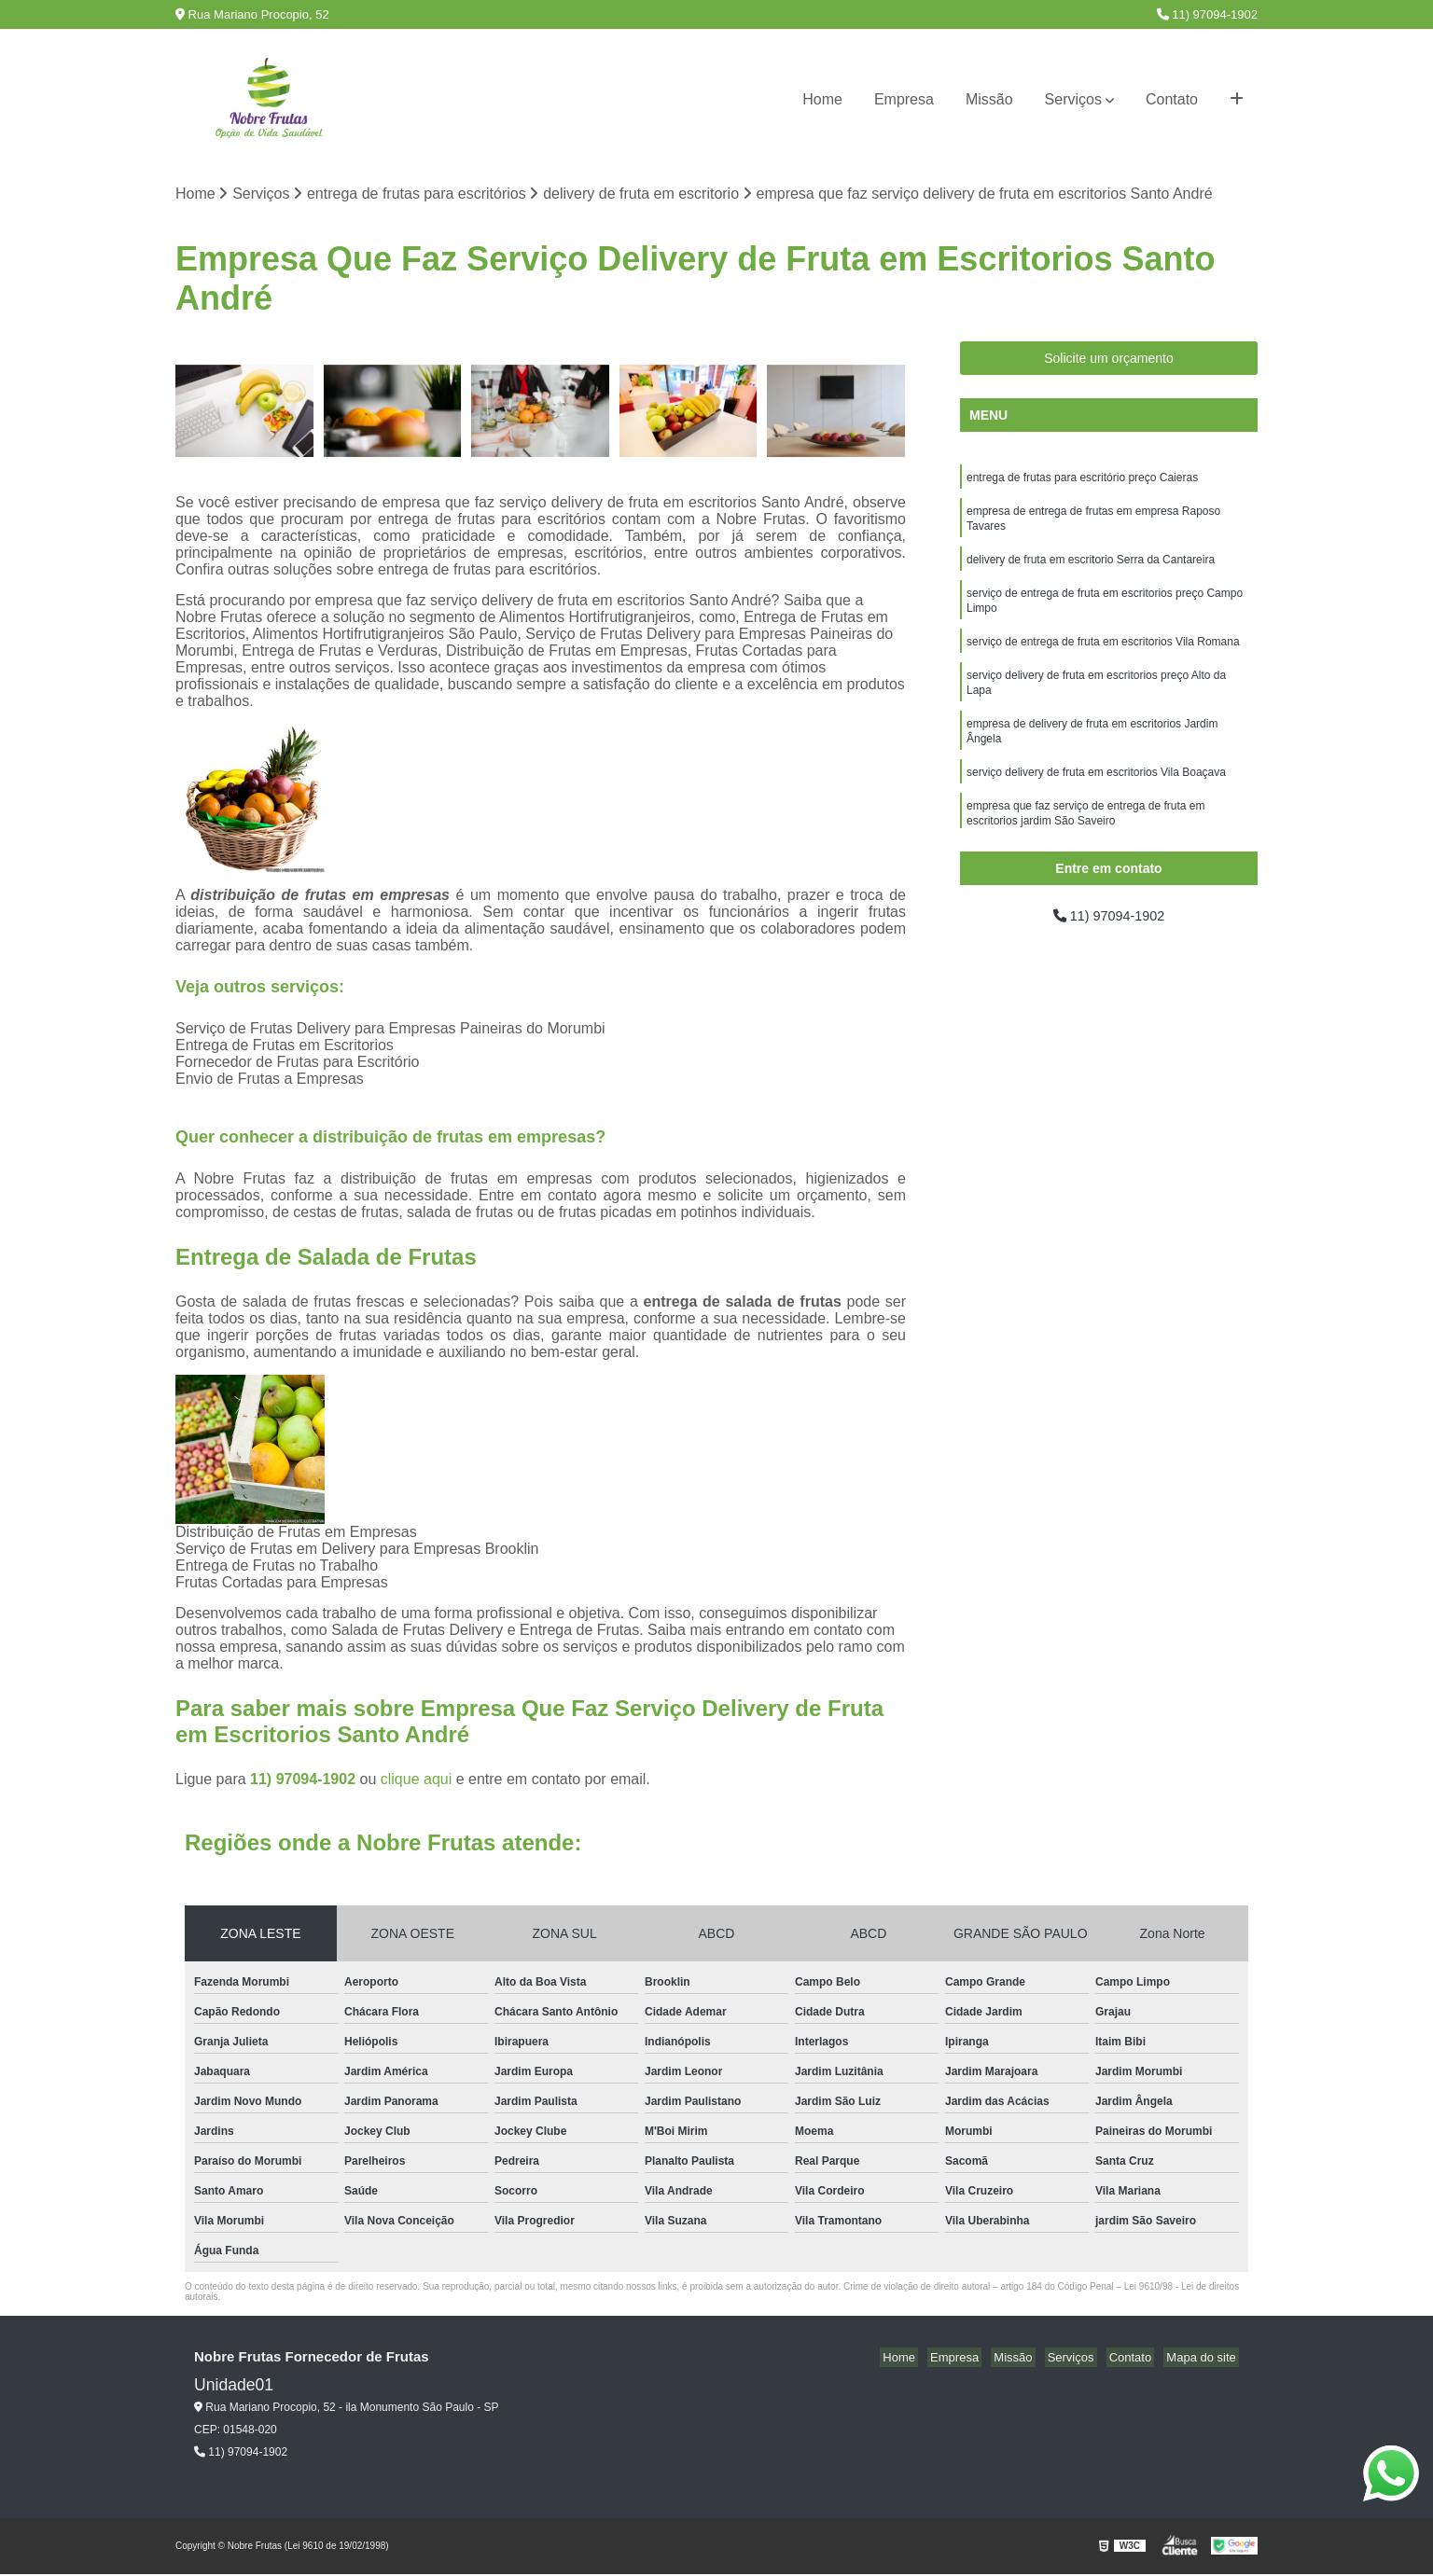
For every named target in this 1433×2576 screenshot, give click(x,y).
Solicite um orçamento (1109, 360)
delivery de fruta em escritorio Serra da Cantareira (1091, 568)
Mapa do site (1203, 2359)
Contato (1172, 99)
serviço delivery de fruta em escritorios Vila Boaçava (1096, 795)
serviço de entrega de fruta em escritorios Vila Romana (1103, 655)
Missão (989, 99)
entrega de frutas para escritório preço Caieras (1082, 480)
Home (822, 99)
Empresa (904, 99)
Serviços (1073, 99)
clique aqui (416, 1781)
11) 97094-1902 (1207, 14)
